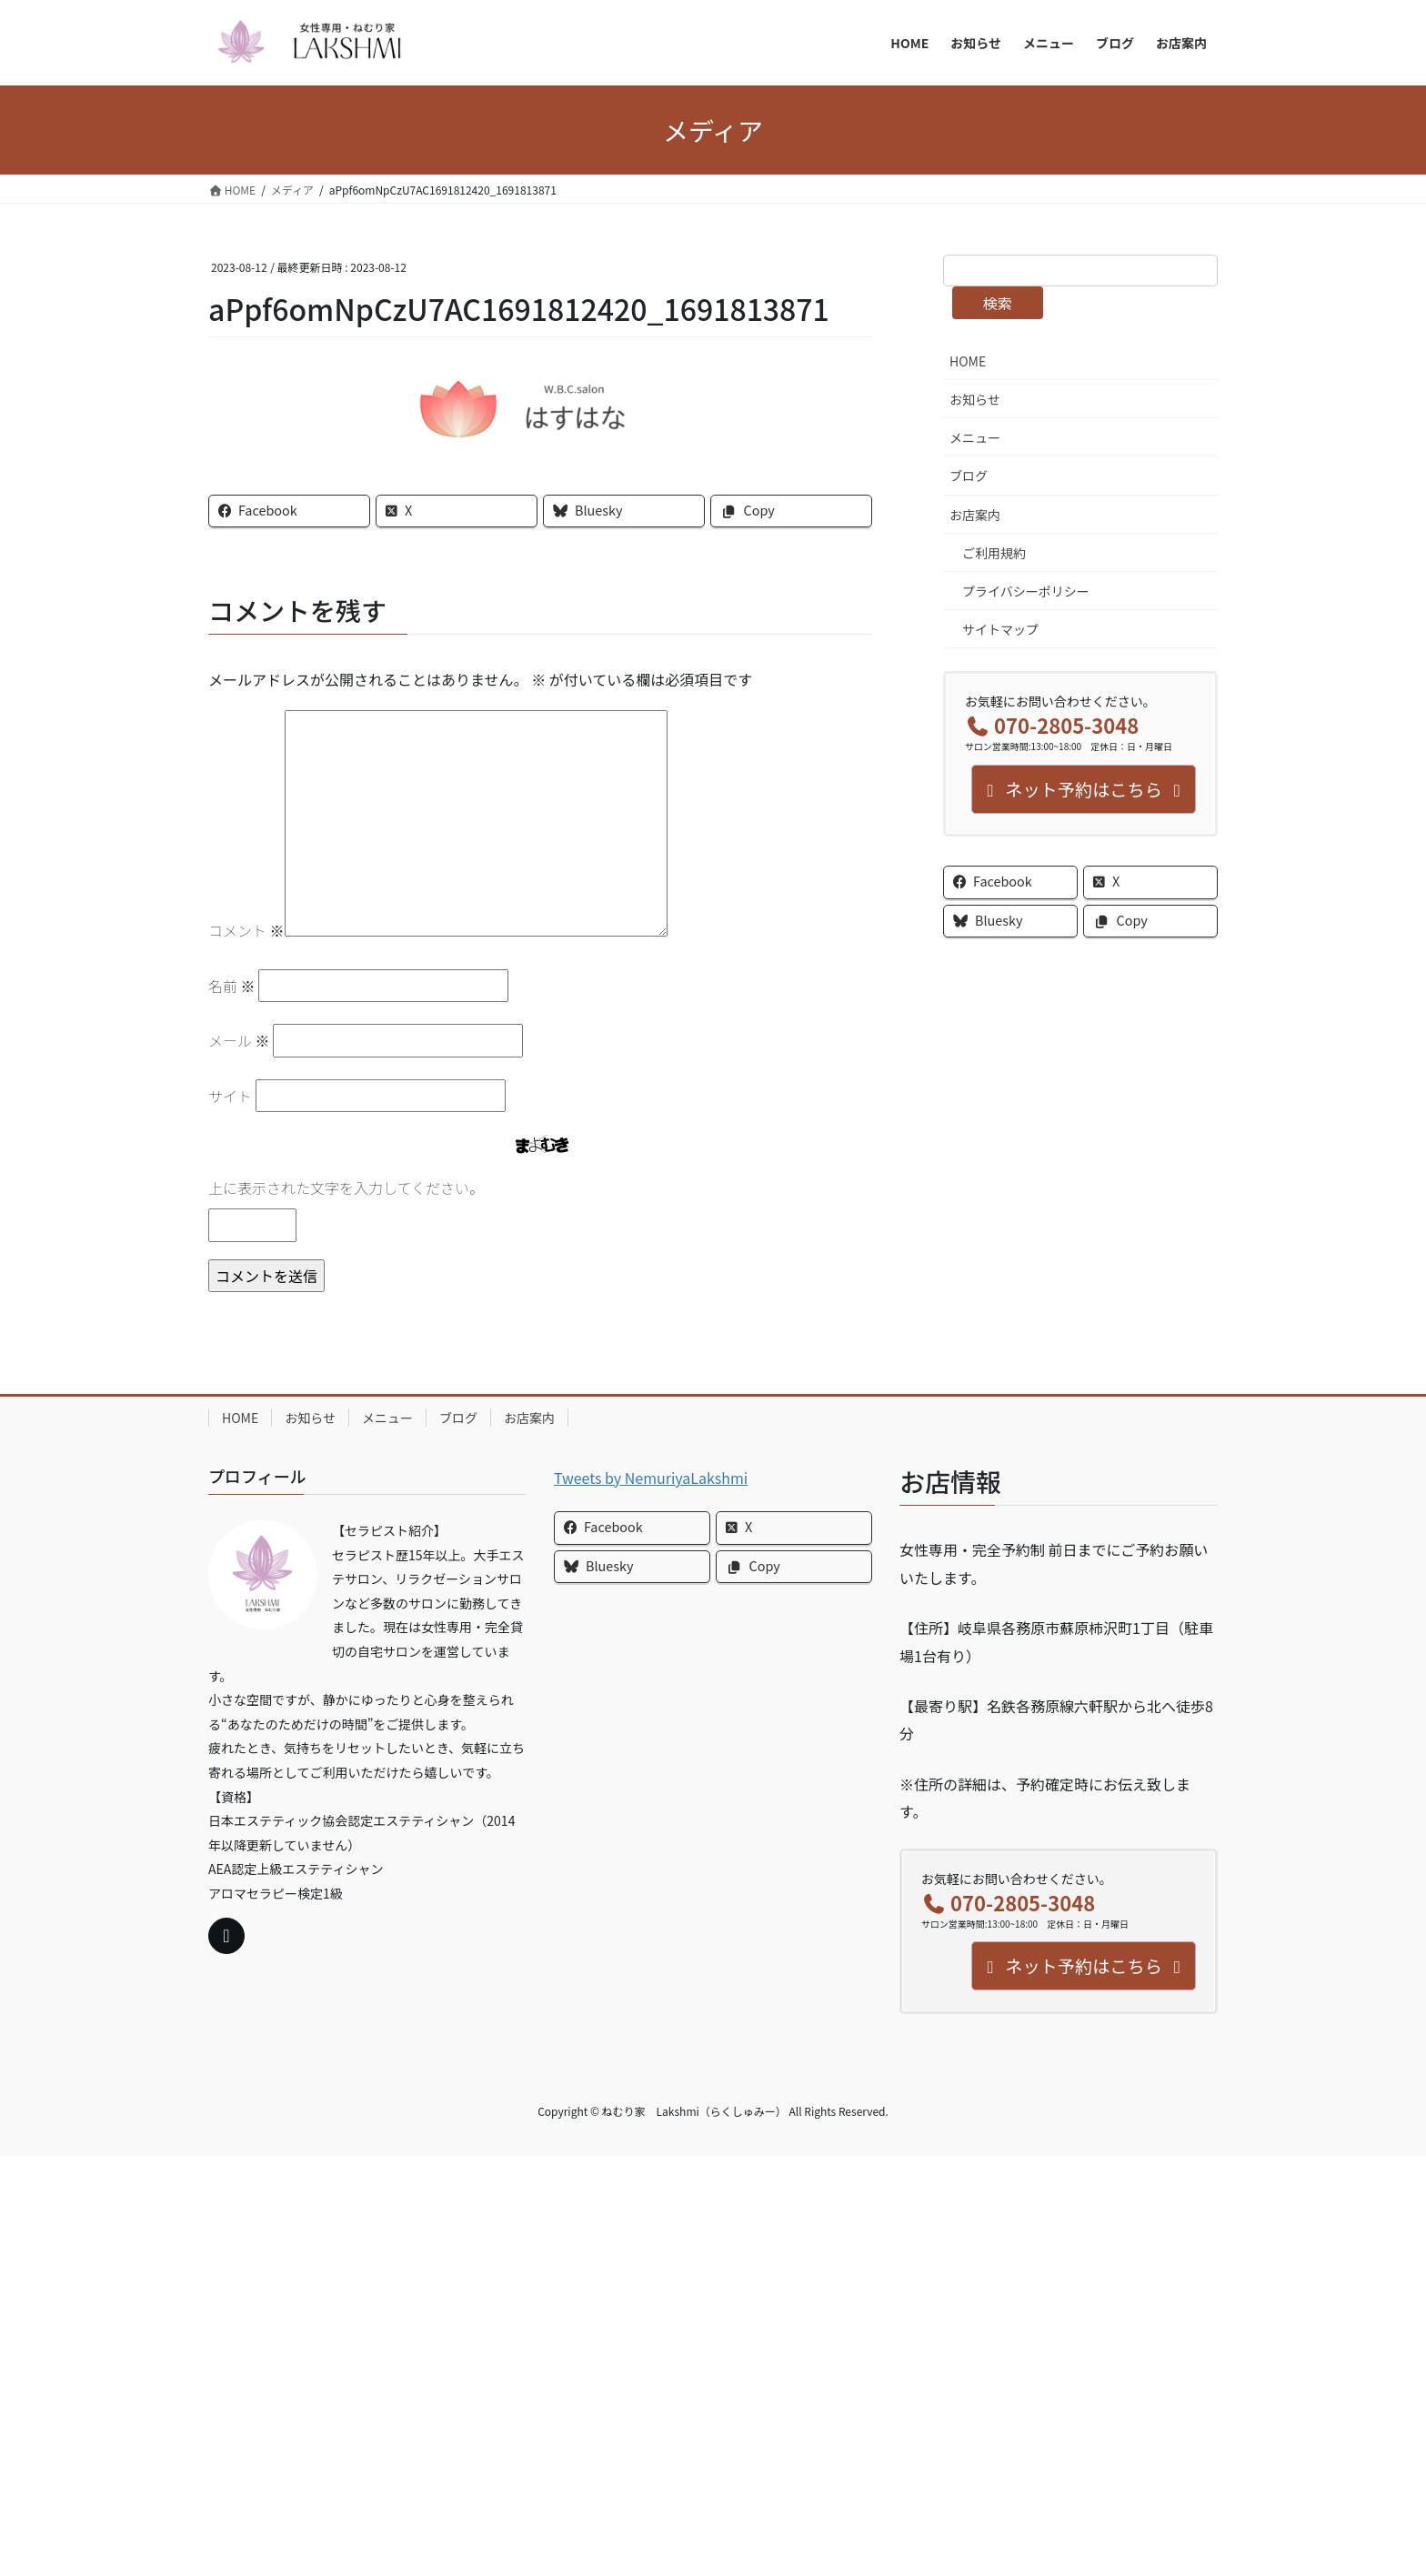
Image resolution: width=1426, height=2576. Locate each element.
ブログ (968, 475)
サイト (230, 1096)
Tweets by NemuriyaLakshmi (651, 1477)
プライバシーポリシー (1026, 591)
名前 (232, 986)
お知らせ (974, 399)
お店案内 (974, 515)
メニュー (974, 437)
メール (239, 1040)
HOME (967, 361)
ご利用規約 (994, 553)
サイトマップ (1000, 629)
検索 (997, 303)
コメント (246, 930)
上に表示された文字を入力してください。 (346, 1187)
